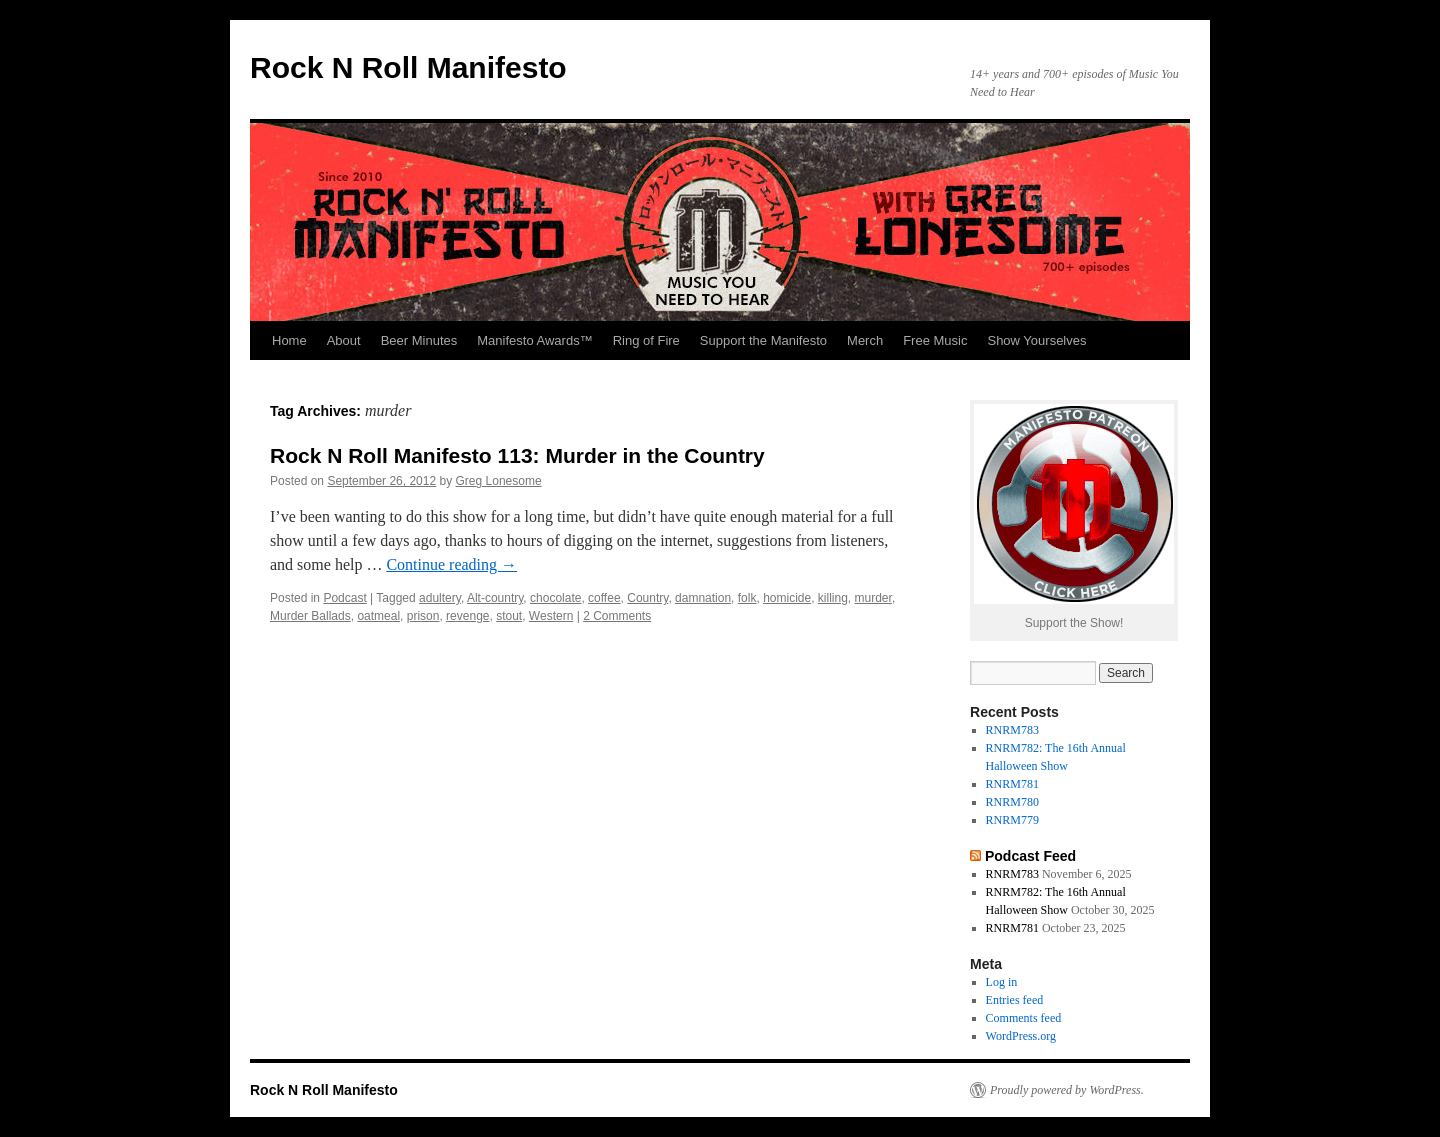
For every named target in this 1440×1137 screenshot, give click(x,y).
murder (873, 598)
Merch (865, 340)
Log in (1002, 982)
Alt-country (495, 598)
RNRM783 (1012, 730)
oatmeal (378, 616)
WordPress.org (1021, 1036)
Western (551, 616)
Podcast (344, 598)
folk (747, 598)
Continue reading (451, 564)
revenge (467, 616)
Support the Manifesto (763, 340)
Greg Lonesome (499, 481)
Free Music (935, 340)
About (344, 340)
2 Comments (617, 616)
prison (423, 616)
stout (509, 616)
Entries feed (1015, 1000)
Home (289, 340)
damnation (703, 598)
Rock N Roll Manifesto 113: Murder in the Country (517, 455)
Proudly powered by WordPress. (1067, 1090)
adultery (440, 598)
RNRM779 (1012, 820)
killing (833, 598)
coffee (604, 598)
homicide (787, 598)
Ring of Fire (646, 340)
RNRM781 (1012, 784)
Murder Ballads (310, 616)
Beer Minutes (419, 340)
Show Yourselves (1036, 340)
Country (647, 598)
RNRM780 (1012, 802)
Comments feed (1024, 1018)
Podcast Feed (1030, 856)
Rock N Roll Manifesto (408, 67)
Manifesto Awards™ (534, 340)
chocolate (555, 598)
